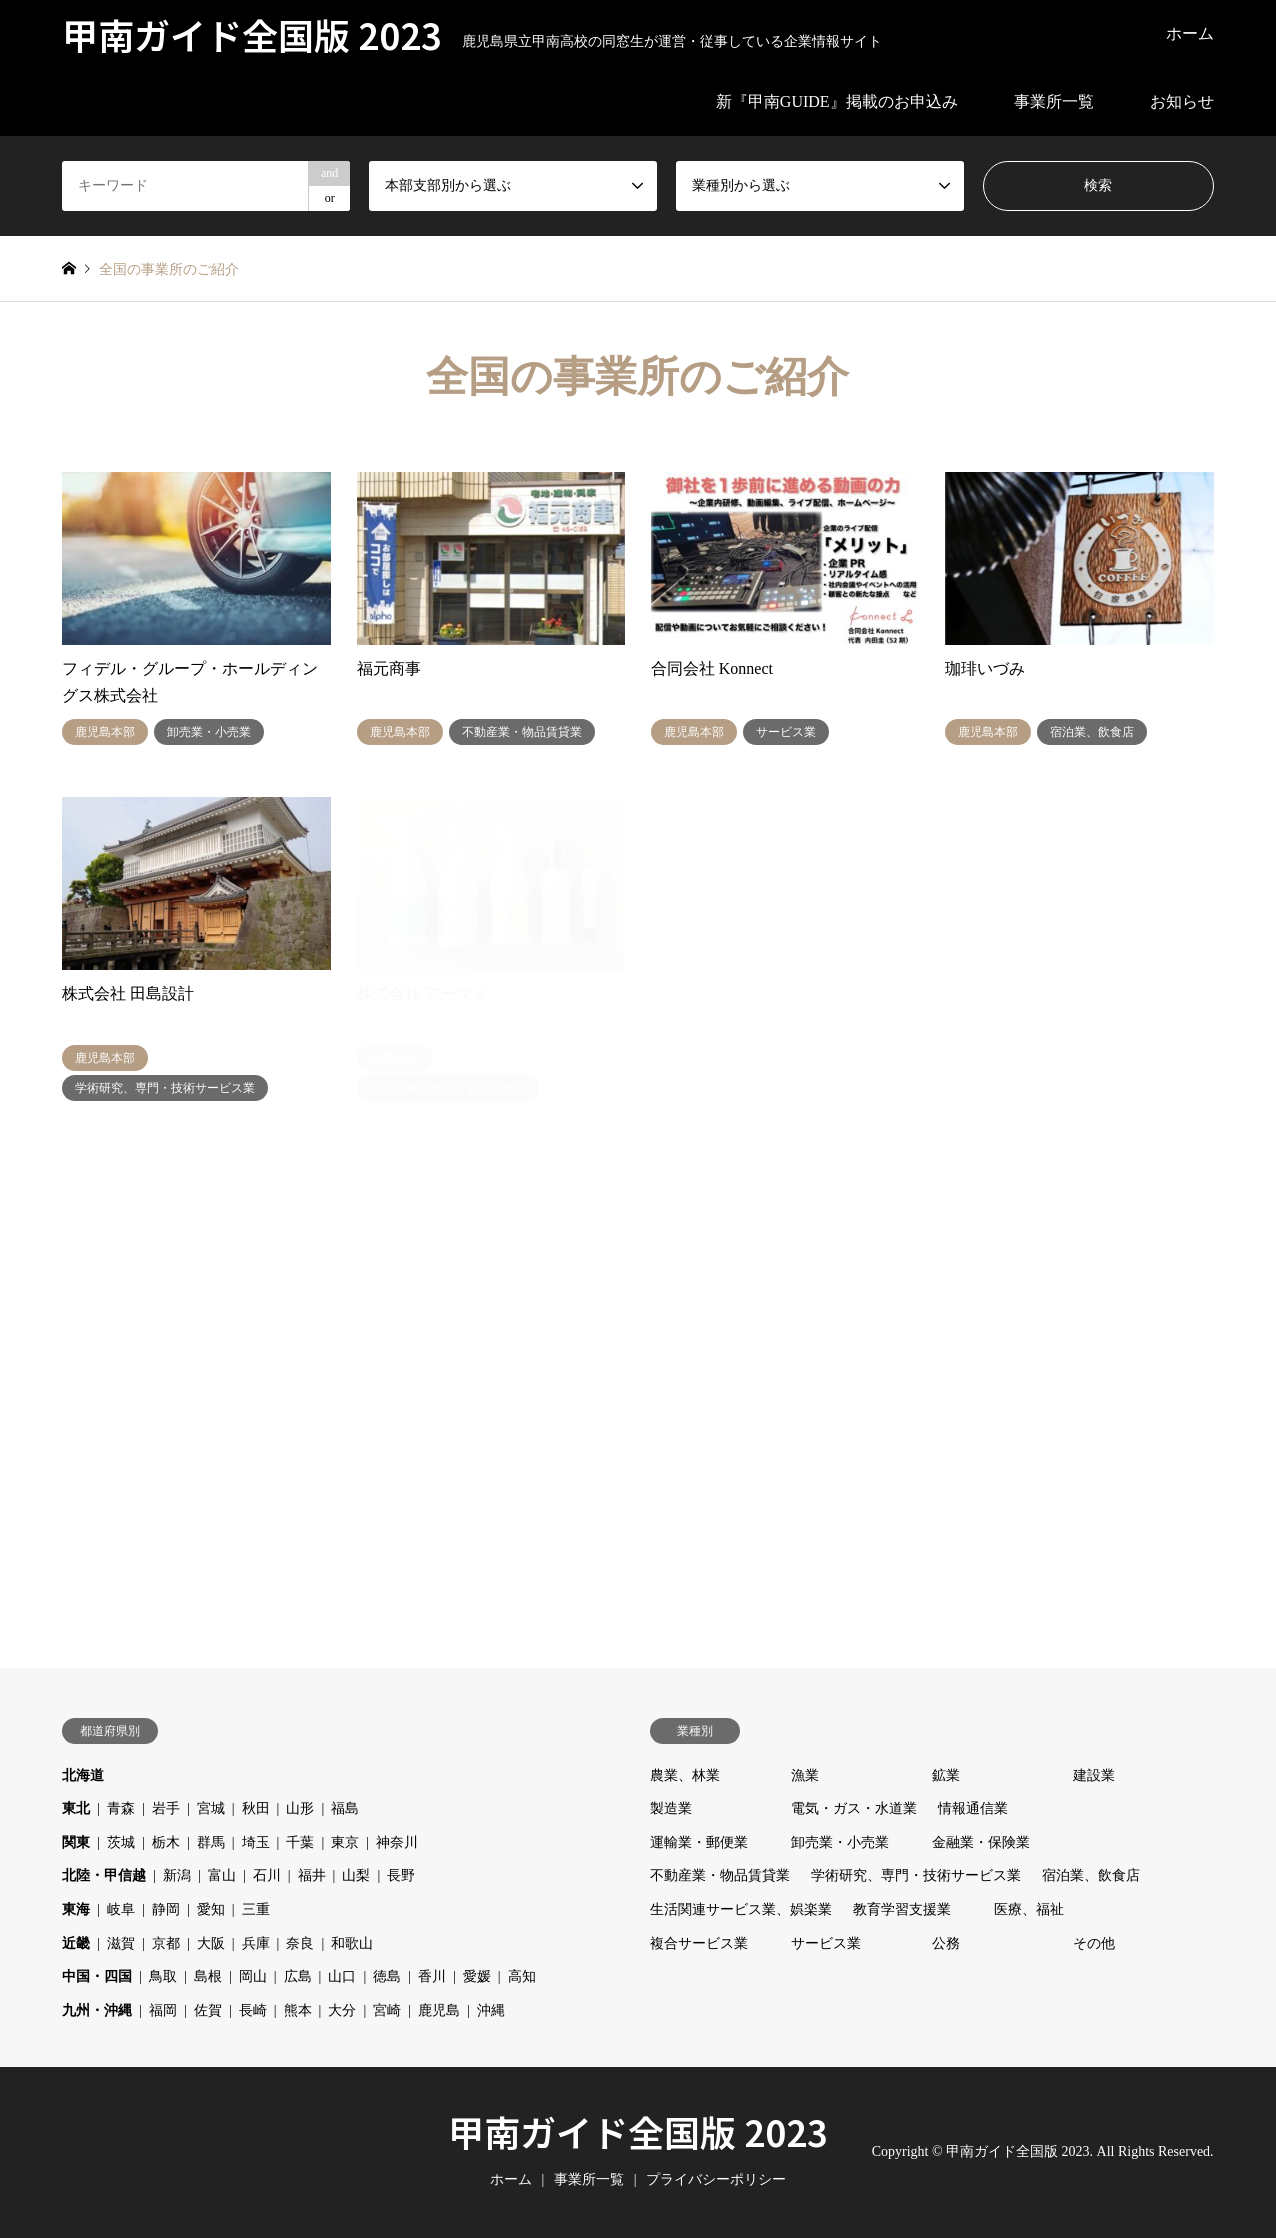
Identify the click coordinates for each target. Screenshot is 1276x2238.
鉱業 (946, 1775)
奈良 (300, 1943)
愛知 (211, 1909)
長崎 (253, 2010)
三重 (256, 1909)
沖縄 (491, 2010)
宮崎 (387, 2010)
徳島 (387, 1976)
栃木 (166, 1842)
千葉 (300, 1842)
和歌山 (352, 1943)
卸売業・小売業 (840, 1842)
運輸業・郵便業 (699, 1842)
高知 (522, 1976)
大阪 (211, 1943)
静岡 (166, 1909)
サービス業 (826, 1943)
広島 (298, 1976)
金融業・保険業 (981, 1842)
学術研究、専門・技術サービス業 (916, 1875)
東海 (76, 1909)
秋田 (256, 1808)
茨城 (121, 1842)
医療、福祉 (1029, 1909)
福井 (312, 1875)
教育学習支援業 (902, 1909)
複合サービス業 (699, 1943)
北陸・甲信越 (104, 1875)
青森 (121, 1808)
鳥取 (163, 1976)
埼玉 (256, 1842)
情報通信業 (973, 1808)
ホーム (1190, 33)
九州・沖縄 (97, 2010)
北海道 (83, 1775)
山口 (342, 1976)
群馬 (211, 1842)
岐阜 (121, 1909)
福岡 (163, 2010)
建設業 (1094, 1775)
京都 (166, 1943)
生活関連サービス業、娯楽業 (741, 1909)
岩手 (166, 1808)
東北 (76, 1808)
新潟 (177, 1875)
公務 (946, 1943)
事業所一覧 (1054, 101)
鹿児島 (439, 2010)
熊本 (298, 2010)
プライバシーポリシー (716, 2179)
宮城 (211, 1808)
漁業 (805, 1775)
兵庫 (256, 1943)
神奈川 (397, 1842)
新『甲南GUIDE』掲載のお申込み (837, 101)
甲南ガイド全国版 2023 (638, 2131)
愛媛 (477, 1976)
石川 (267, 1875)
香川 (432, 1976)
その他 (1094, 1943)
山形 (300, 1808)
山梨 (356, 1875)
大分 (342, 2010)
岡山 (253, 1976)
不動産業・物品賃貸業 (720, 1875)
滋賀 (121, 1943)
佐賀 (208, 2010)
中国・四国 (97, 1976)
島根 (208, 1976)
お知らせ (1182, 101)
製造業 (671, 1808)
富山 (222, 1875)
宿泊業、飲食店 (1091, 1875)
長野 (401, 1875)
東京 (345, 1842)
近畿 (76, 1943)
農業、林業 (685, 1775)
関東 (76, 1842)
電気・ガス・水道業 (854, 1808)
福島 (345, 1808)
